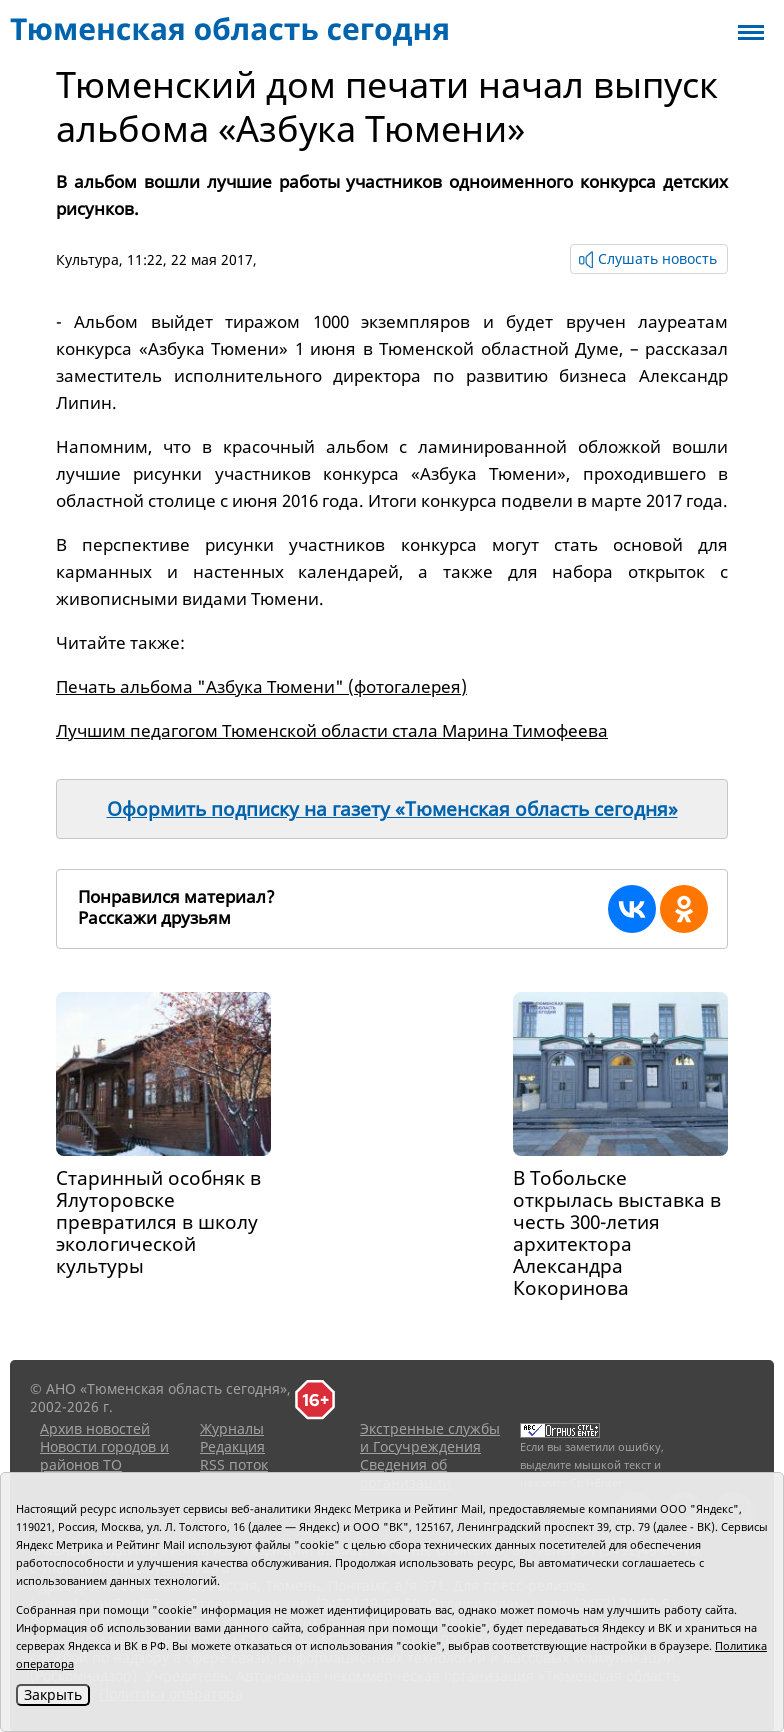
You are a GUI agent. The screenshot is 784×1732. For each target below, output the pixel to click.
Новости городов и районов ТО (104, 1455)
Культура (87, 259)
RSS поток (234, 1464)
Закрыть (53, 1694)
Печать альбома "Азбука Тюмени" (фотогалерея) (261, 686)
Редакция (232, 1446)
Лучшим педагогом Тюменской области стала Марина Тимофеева (332, 730)
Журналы (232, 1428)
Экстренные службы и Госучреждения (430, 1437)
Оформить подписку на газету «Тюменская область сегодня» (392, 809)
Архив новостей (95, 1428)
